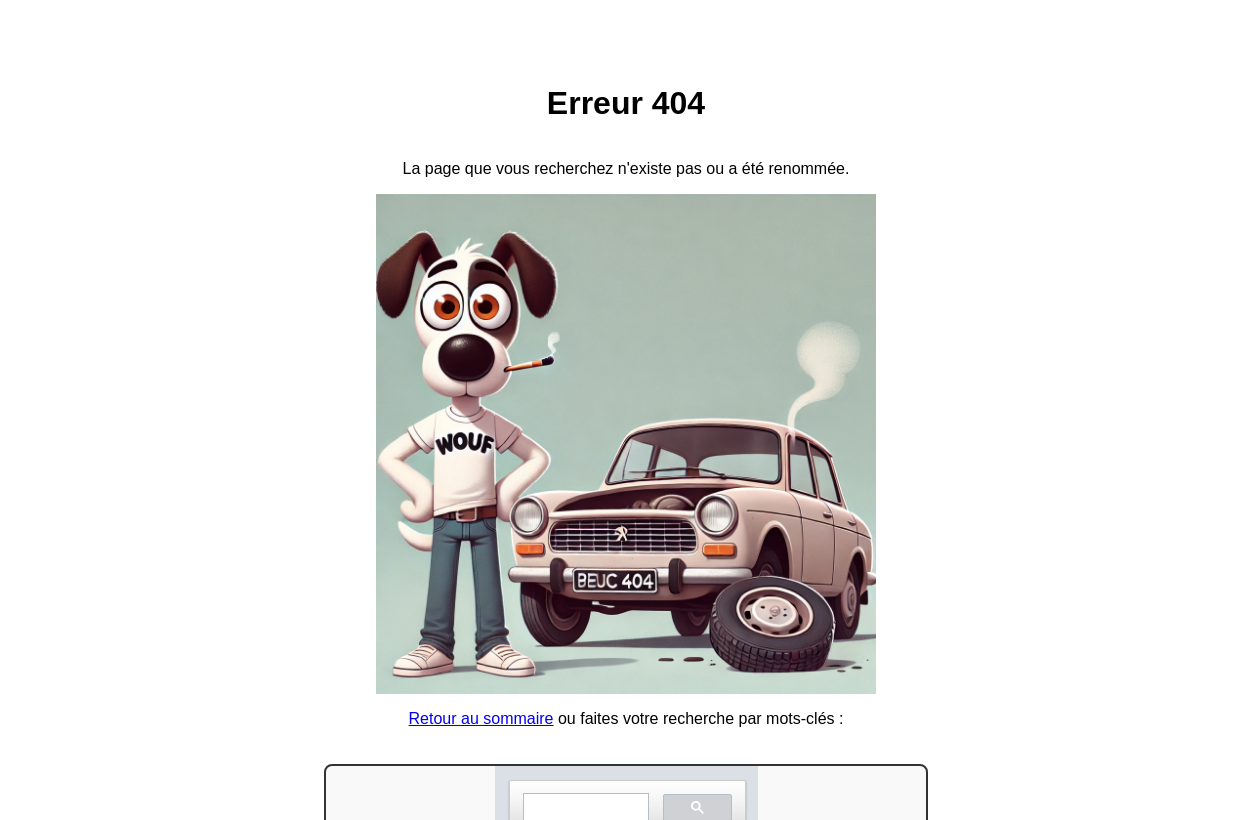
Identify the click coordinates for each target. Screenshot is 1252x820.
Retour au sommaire (481, 718)
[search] (584, 807)
